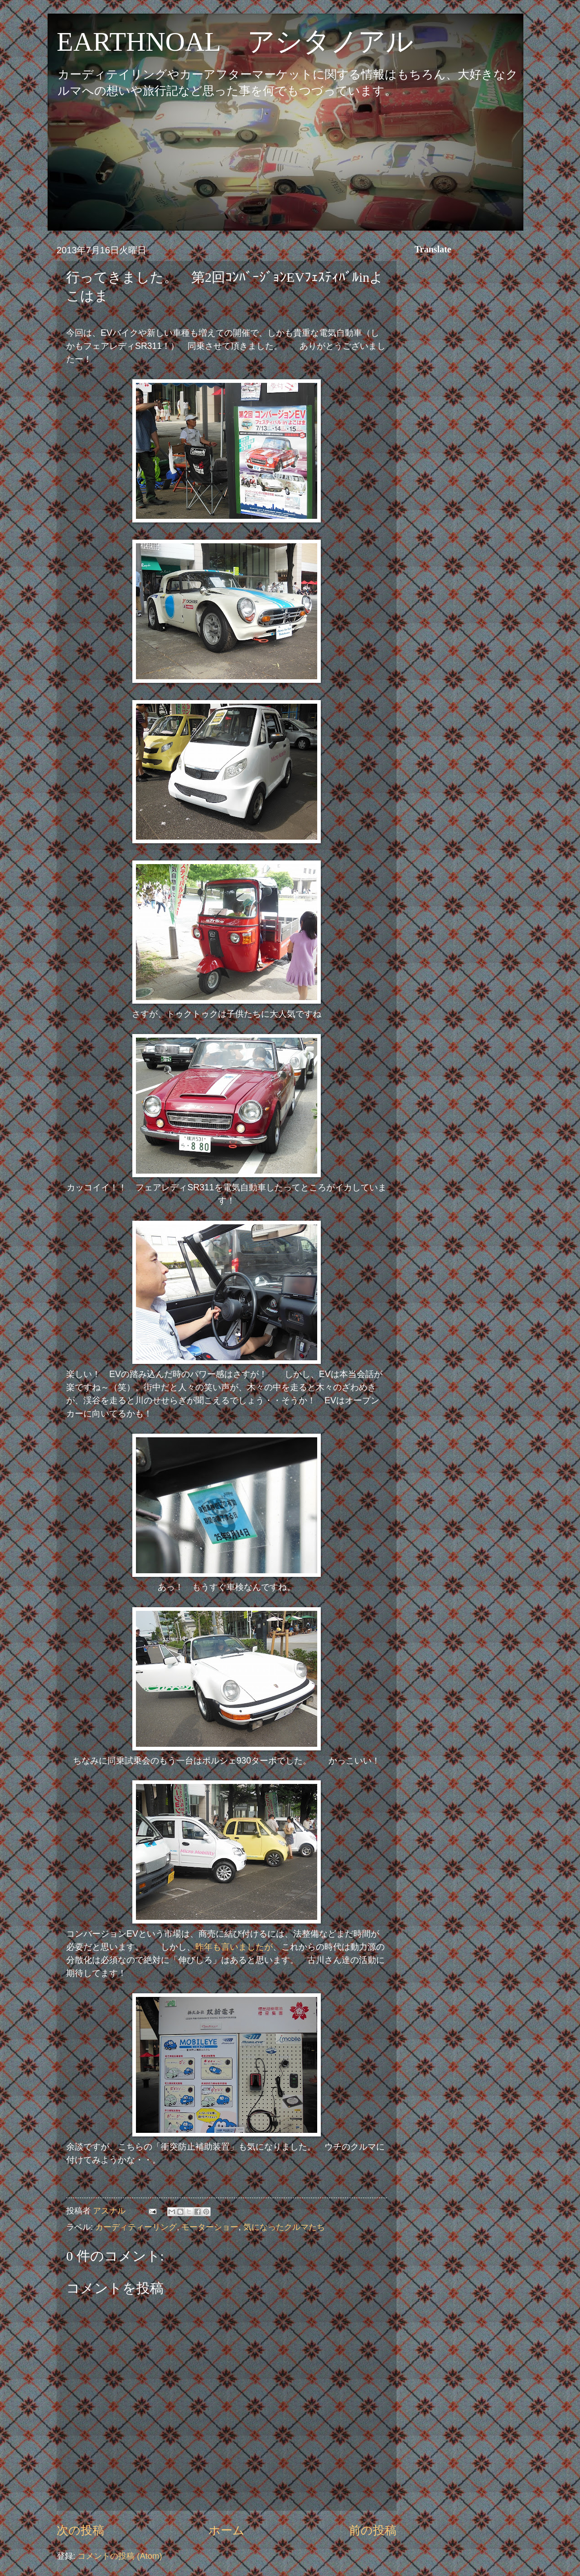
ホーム (226, 2530)
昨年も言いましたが (234, 1947)
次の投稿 (80, 2530)
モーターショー (209, 2227)
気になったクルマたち (284, 2227)
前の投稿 (372, 2530)
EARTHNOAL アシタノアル (235, 42)
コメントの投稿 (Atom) (119, 2556)
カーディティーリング (136, 2227)
